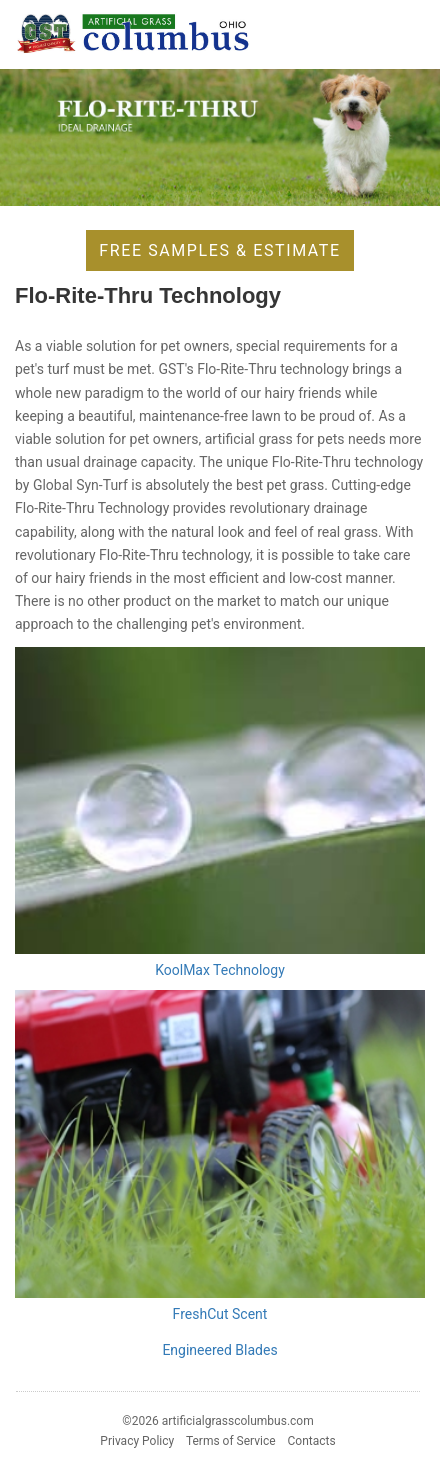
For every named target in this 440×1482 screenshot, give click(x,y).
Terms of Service (231, 1441)
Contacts (312, 1441)
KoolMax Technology (220, 970)
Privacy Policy (137, 1441)
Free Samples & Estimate (219, 250)
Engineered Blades (219, 1350)
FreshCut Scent (220, 1314)
